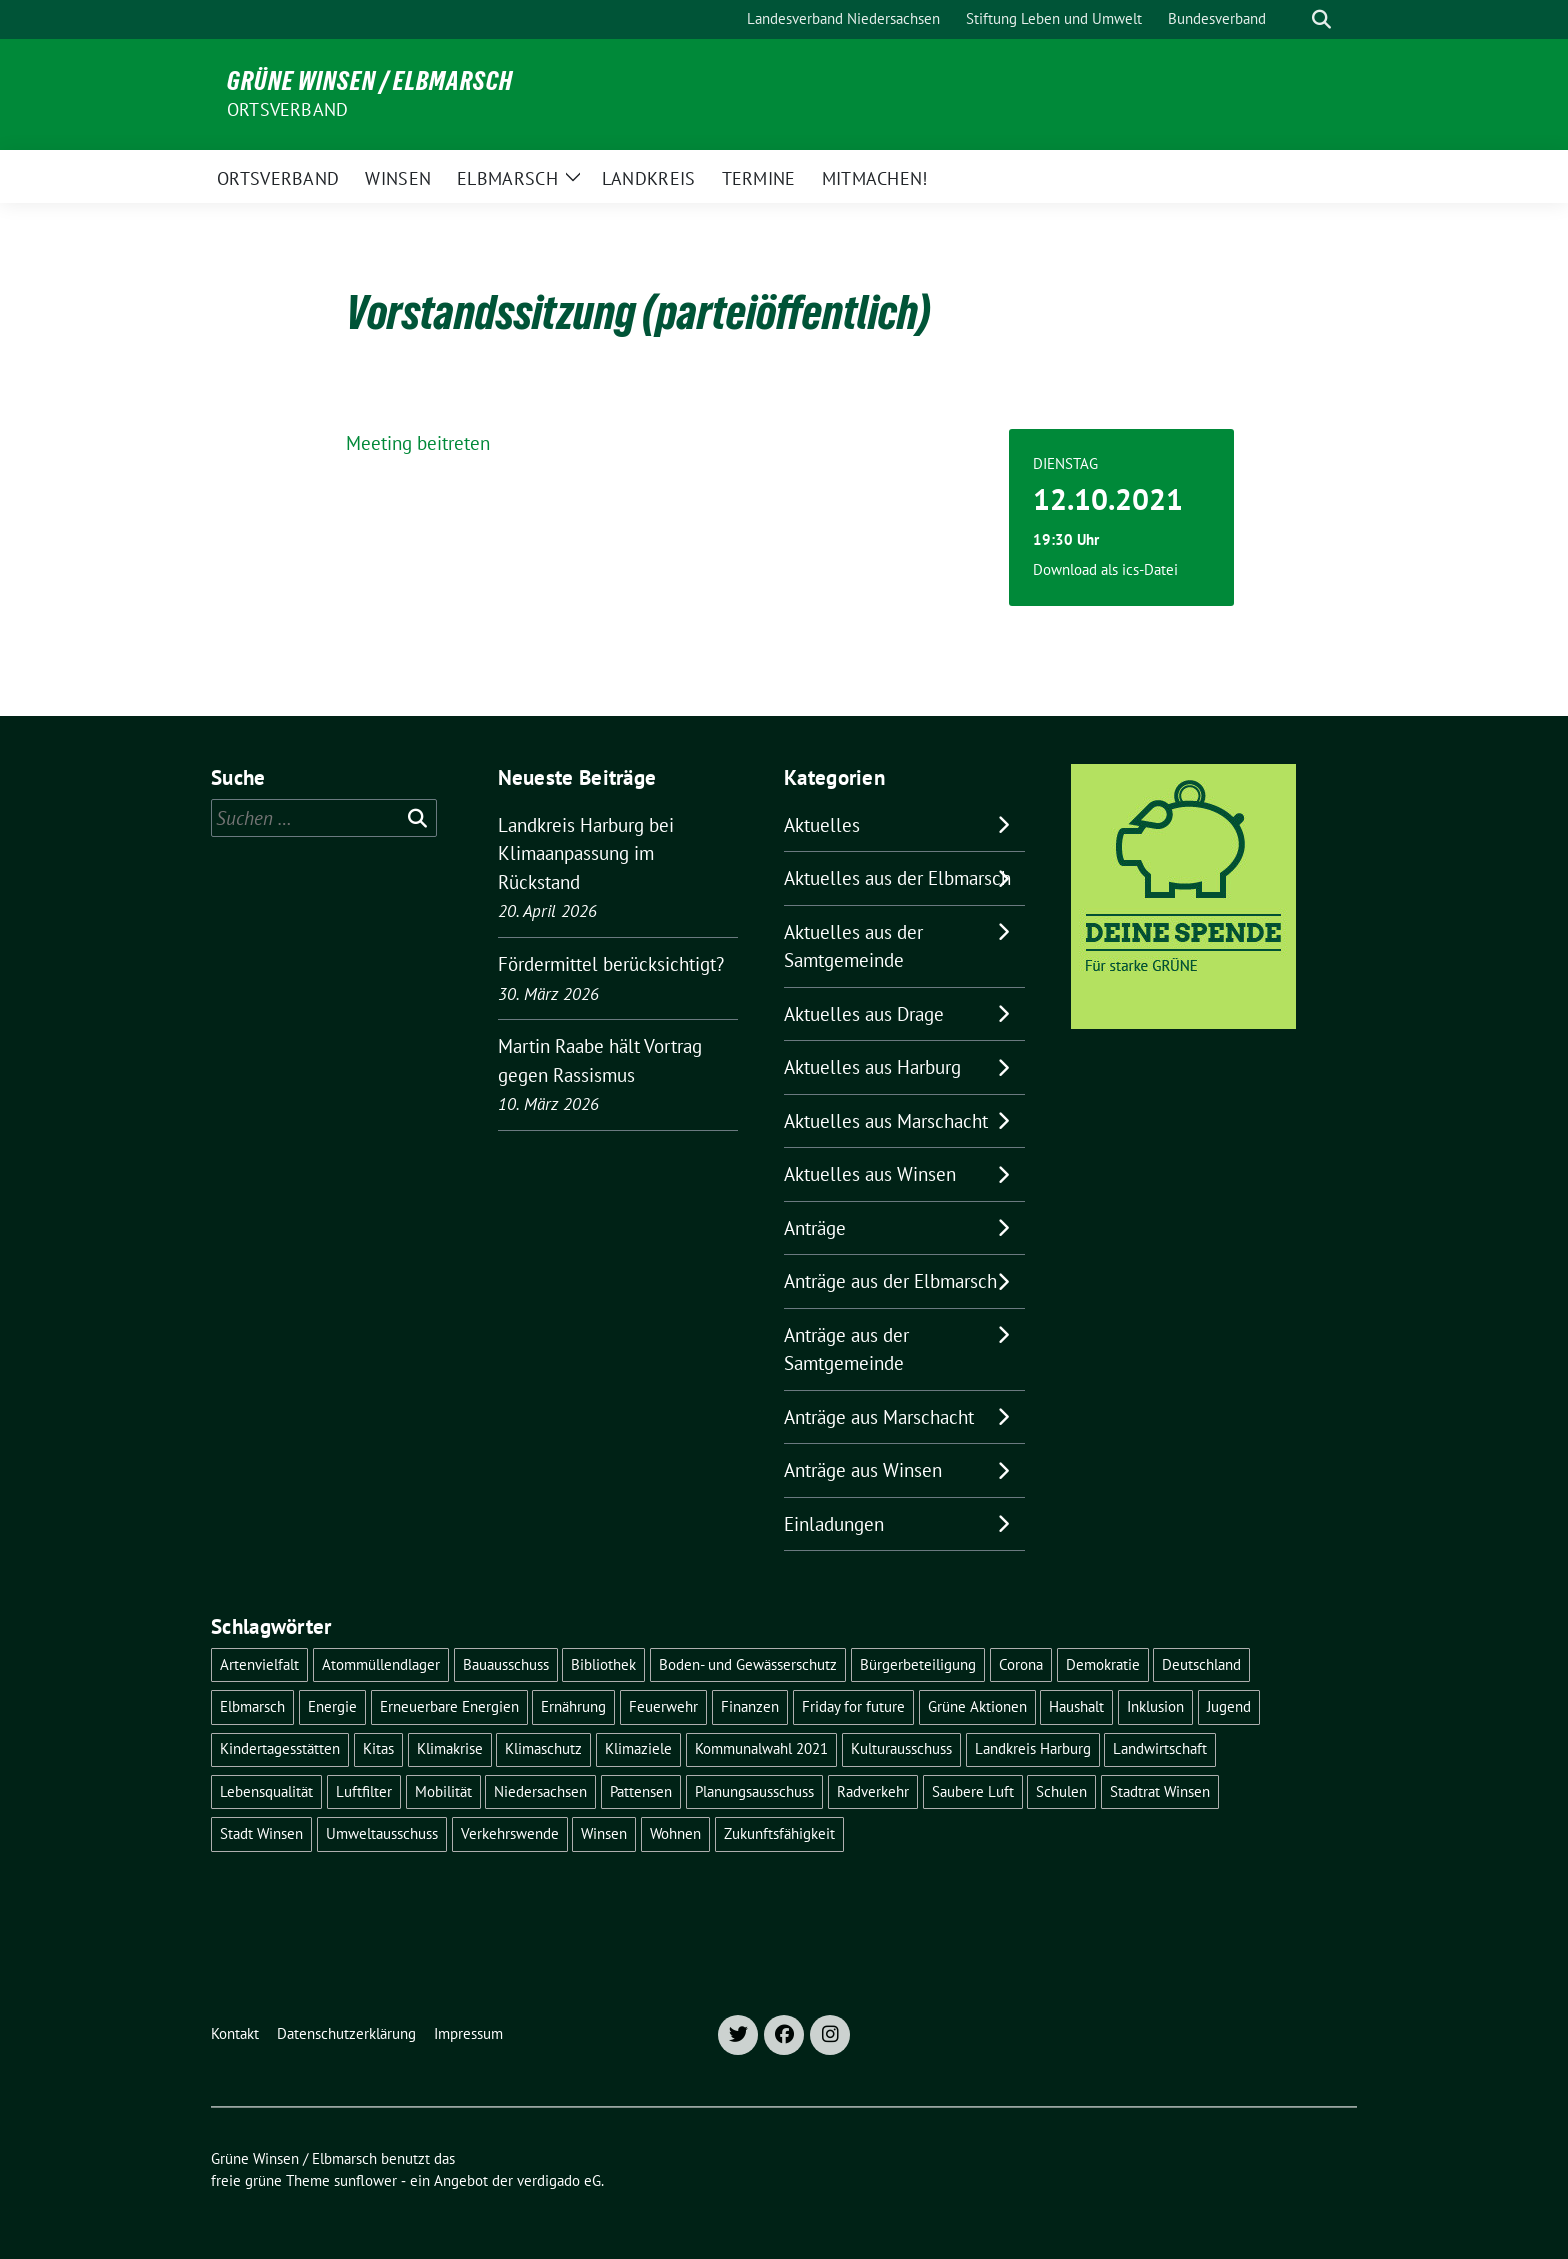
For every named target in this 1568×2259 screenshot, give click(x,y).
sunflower (365, 2180)
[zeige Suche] (1321, 19)
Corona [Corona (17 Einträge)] (1021, 1664)
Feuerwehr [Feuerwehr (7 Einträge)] (663, 1706)
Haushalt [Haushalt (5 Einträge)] (1076, 1706)
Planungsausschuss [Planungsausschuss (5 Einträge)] (754, 1791)
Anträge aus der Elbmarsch (890, 1281)
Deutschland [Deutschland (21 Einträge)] (1201, 1664)
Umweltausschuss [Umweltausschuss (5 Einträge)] (382, 1833)
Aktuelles (822, 825)
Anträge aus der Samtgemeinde (846, 1349)
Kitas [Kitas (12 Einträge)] (378, 1748)
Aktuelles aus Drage (864, 1014)
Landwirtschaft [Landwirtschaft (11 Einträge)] (1160, 1748)
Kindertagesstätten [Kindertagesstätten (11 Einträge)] (280, 1748)
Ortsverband (287, 109)
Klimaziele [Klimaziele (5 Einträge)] (638, 1748)
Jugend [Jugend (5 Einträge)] (1229, 1706)
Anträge (815, 1228)
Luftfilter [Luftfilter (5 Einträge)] (364, 1791)
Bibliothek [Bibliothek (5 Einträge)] (603, 1664)
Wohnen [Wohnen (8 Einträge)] (675, 1833)
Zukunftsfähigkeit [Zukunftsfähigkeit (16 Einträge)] (779, 1833)
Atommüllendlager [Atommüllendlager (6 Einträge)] (381, 1664)
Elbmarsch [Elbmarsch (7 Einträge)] (252, 1706)
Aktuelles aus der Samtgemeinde (853, 946)
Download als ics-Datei (1105, 569)
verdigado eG (559, 2180)
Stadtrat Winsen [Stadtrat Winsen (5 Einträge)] (1160, 1791)
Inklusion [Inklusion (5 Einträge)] (1155, 1706)
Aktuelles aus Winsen (870, 1174)
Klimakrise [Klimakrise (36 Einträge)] (450, 1748)
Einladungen (834, 1524)
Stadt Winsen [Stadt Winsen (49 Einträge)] (261, 1833)
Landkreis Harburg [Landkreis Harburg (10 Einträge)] (1033, 1748)
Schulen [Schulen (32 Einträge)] (1061, 1791)
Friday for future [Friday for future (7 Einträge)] (853, 1706)
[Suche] (1293, 19)
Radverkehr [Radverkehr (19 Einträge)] (873, 1791)
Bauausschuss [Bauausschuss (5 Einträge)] (506, 1664)
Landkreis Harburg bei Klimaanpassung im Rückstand (586, 853)
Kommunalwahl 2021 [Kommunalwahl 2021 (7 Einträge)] (761, 1748)
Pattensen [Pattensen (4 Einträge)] (641, 1791)
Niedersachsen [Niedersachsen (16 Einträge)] (540, 1791)
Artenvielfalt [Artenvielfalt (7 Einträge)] (259, 1664)
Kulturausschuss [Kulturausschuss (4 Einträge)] (901, 1748)
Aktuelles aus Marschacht (886, 1121)
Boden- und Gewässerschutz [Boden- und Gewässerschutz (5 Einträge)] (748, 1664)
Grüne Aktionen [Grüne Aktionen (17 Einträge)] (977, 1706)
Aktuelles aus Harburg (872, 1067)
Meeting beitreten (418, 443)
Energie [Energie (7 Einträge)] (332, 1706)
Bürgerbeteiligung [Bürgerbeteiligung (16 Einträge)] (918, 1664)
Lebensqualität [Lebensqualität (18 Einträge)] (266, 1791)
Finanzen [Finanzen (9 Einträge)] (750, 1706)
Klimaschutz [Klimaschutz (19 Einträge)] (543, 1748)
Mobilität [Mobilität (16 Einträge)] (443, 1791)
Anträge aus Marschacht (879, 1417)
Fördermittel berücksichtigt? (611, 964)
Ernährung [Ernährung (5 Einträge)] (573, 1706)
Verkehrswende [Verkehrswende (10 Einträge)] (510, 1833)
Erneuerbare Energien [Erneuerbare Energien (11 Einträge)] (449, 1706)
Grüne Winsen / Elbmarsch (370, 81)
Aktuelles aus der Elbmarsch (897, 878)
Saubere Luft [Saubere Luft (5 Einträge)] (973, 1791)
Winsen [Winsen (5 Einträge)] (604, 1833)
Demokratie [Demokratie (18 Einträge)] (1103, 1664)
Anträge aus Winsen (863, 1470)
